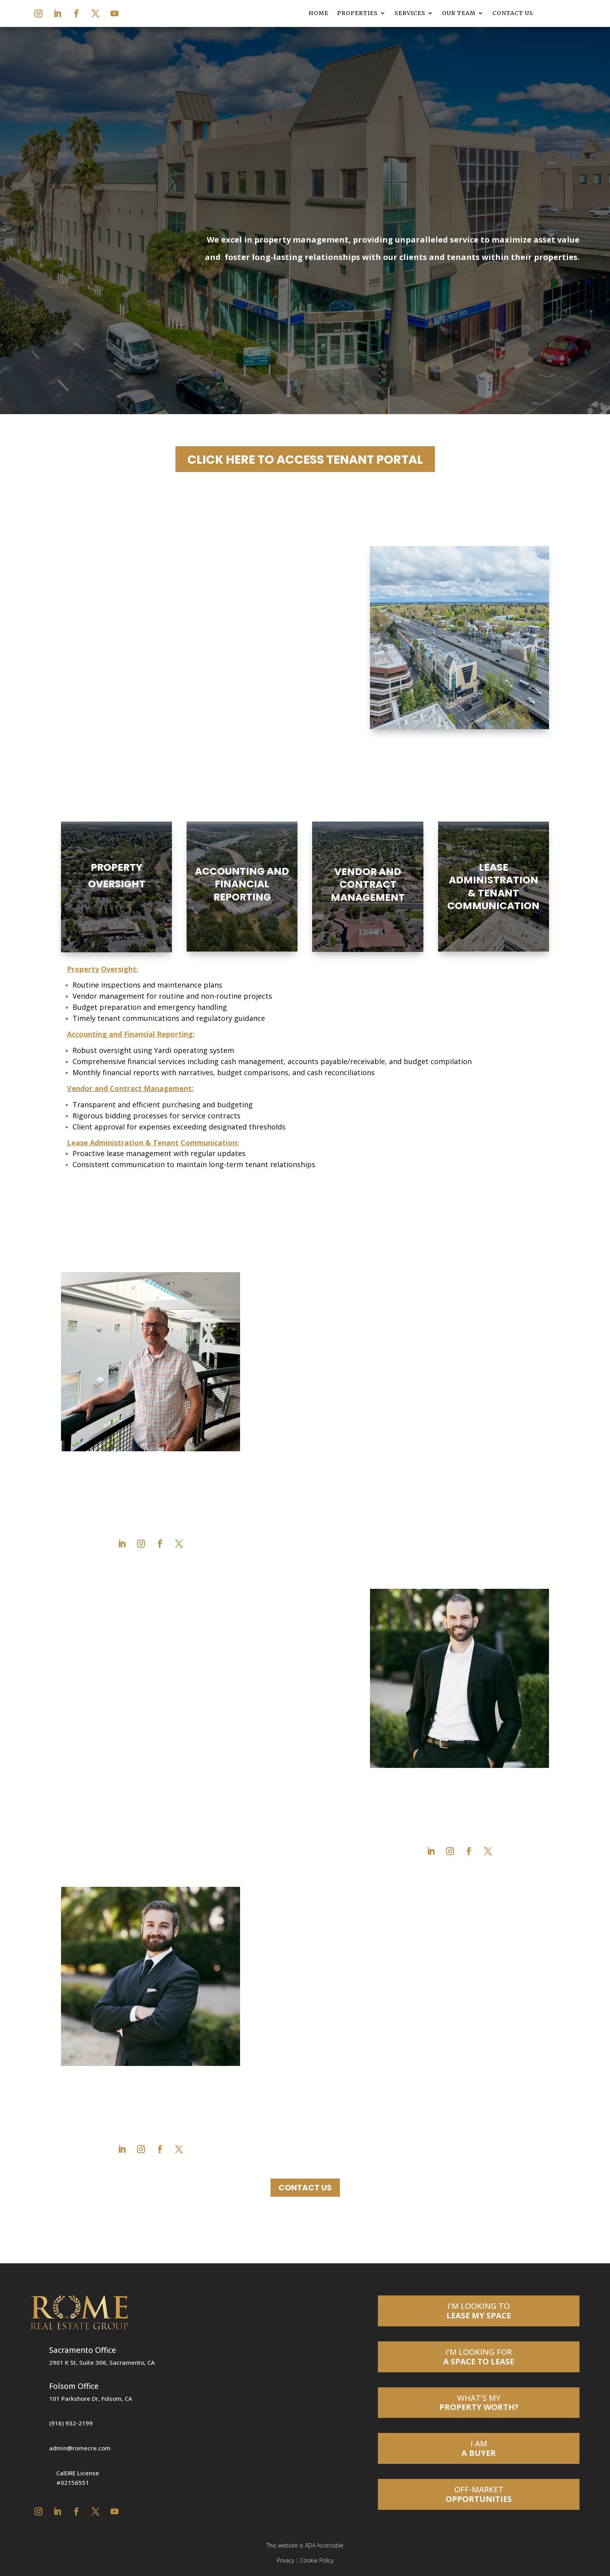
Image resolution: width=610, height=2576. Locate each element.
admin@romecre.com (80, 2448)
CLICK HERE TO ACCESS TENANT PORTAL (305, 459)
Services (410, 13)
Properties (357, 13)
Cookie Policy (317, 2560)
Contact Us (512, 13)
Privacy (285, 2560)
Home (318, 13)
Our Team (459, 13)
